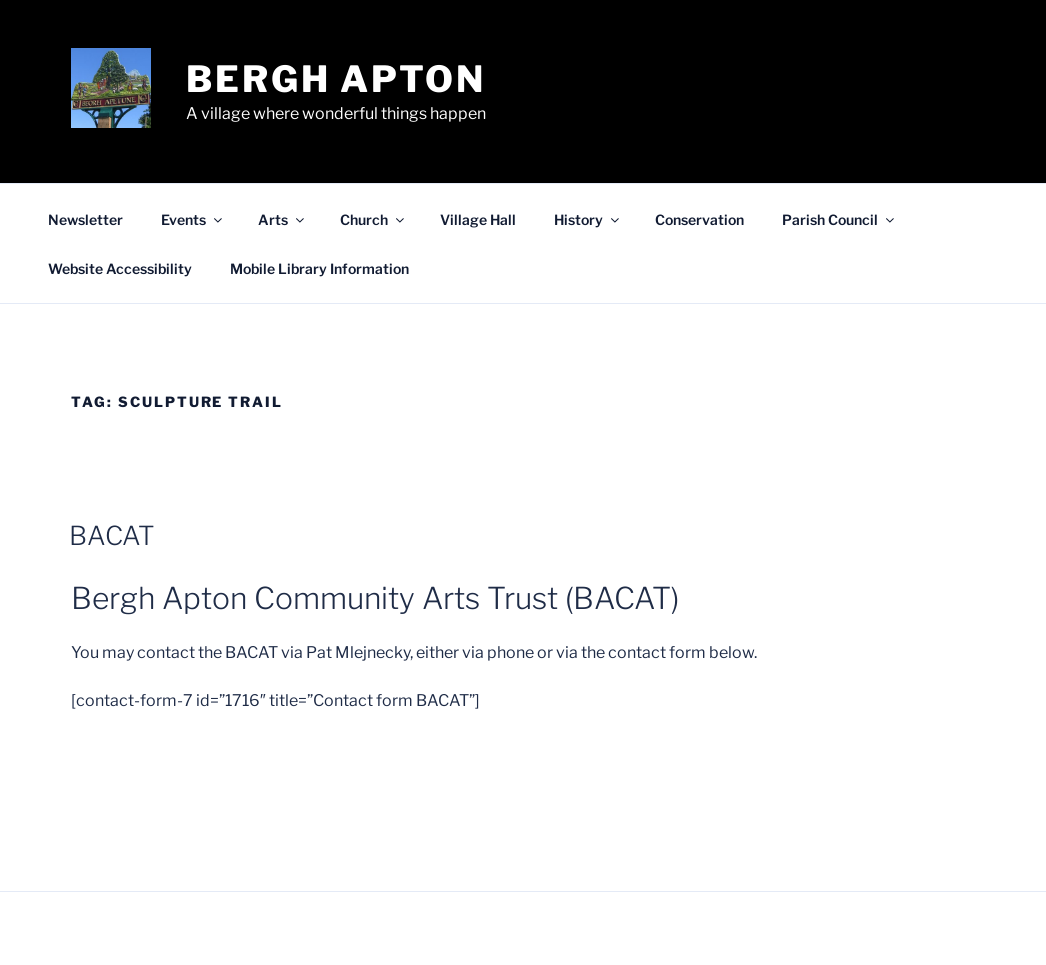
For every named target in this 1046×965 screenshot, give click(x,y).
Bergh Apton (336, 79)
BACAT (112, 535)
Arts (282, 219)
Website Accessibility (120, 268)
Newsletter (85, 219)
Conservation (699, 219)
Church (373, 219)
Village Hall (478, 219)
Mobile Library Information (319, 268)
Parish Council (839, 219)
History (588, 219)
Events (193, 219)
